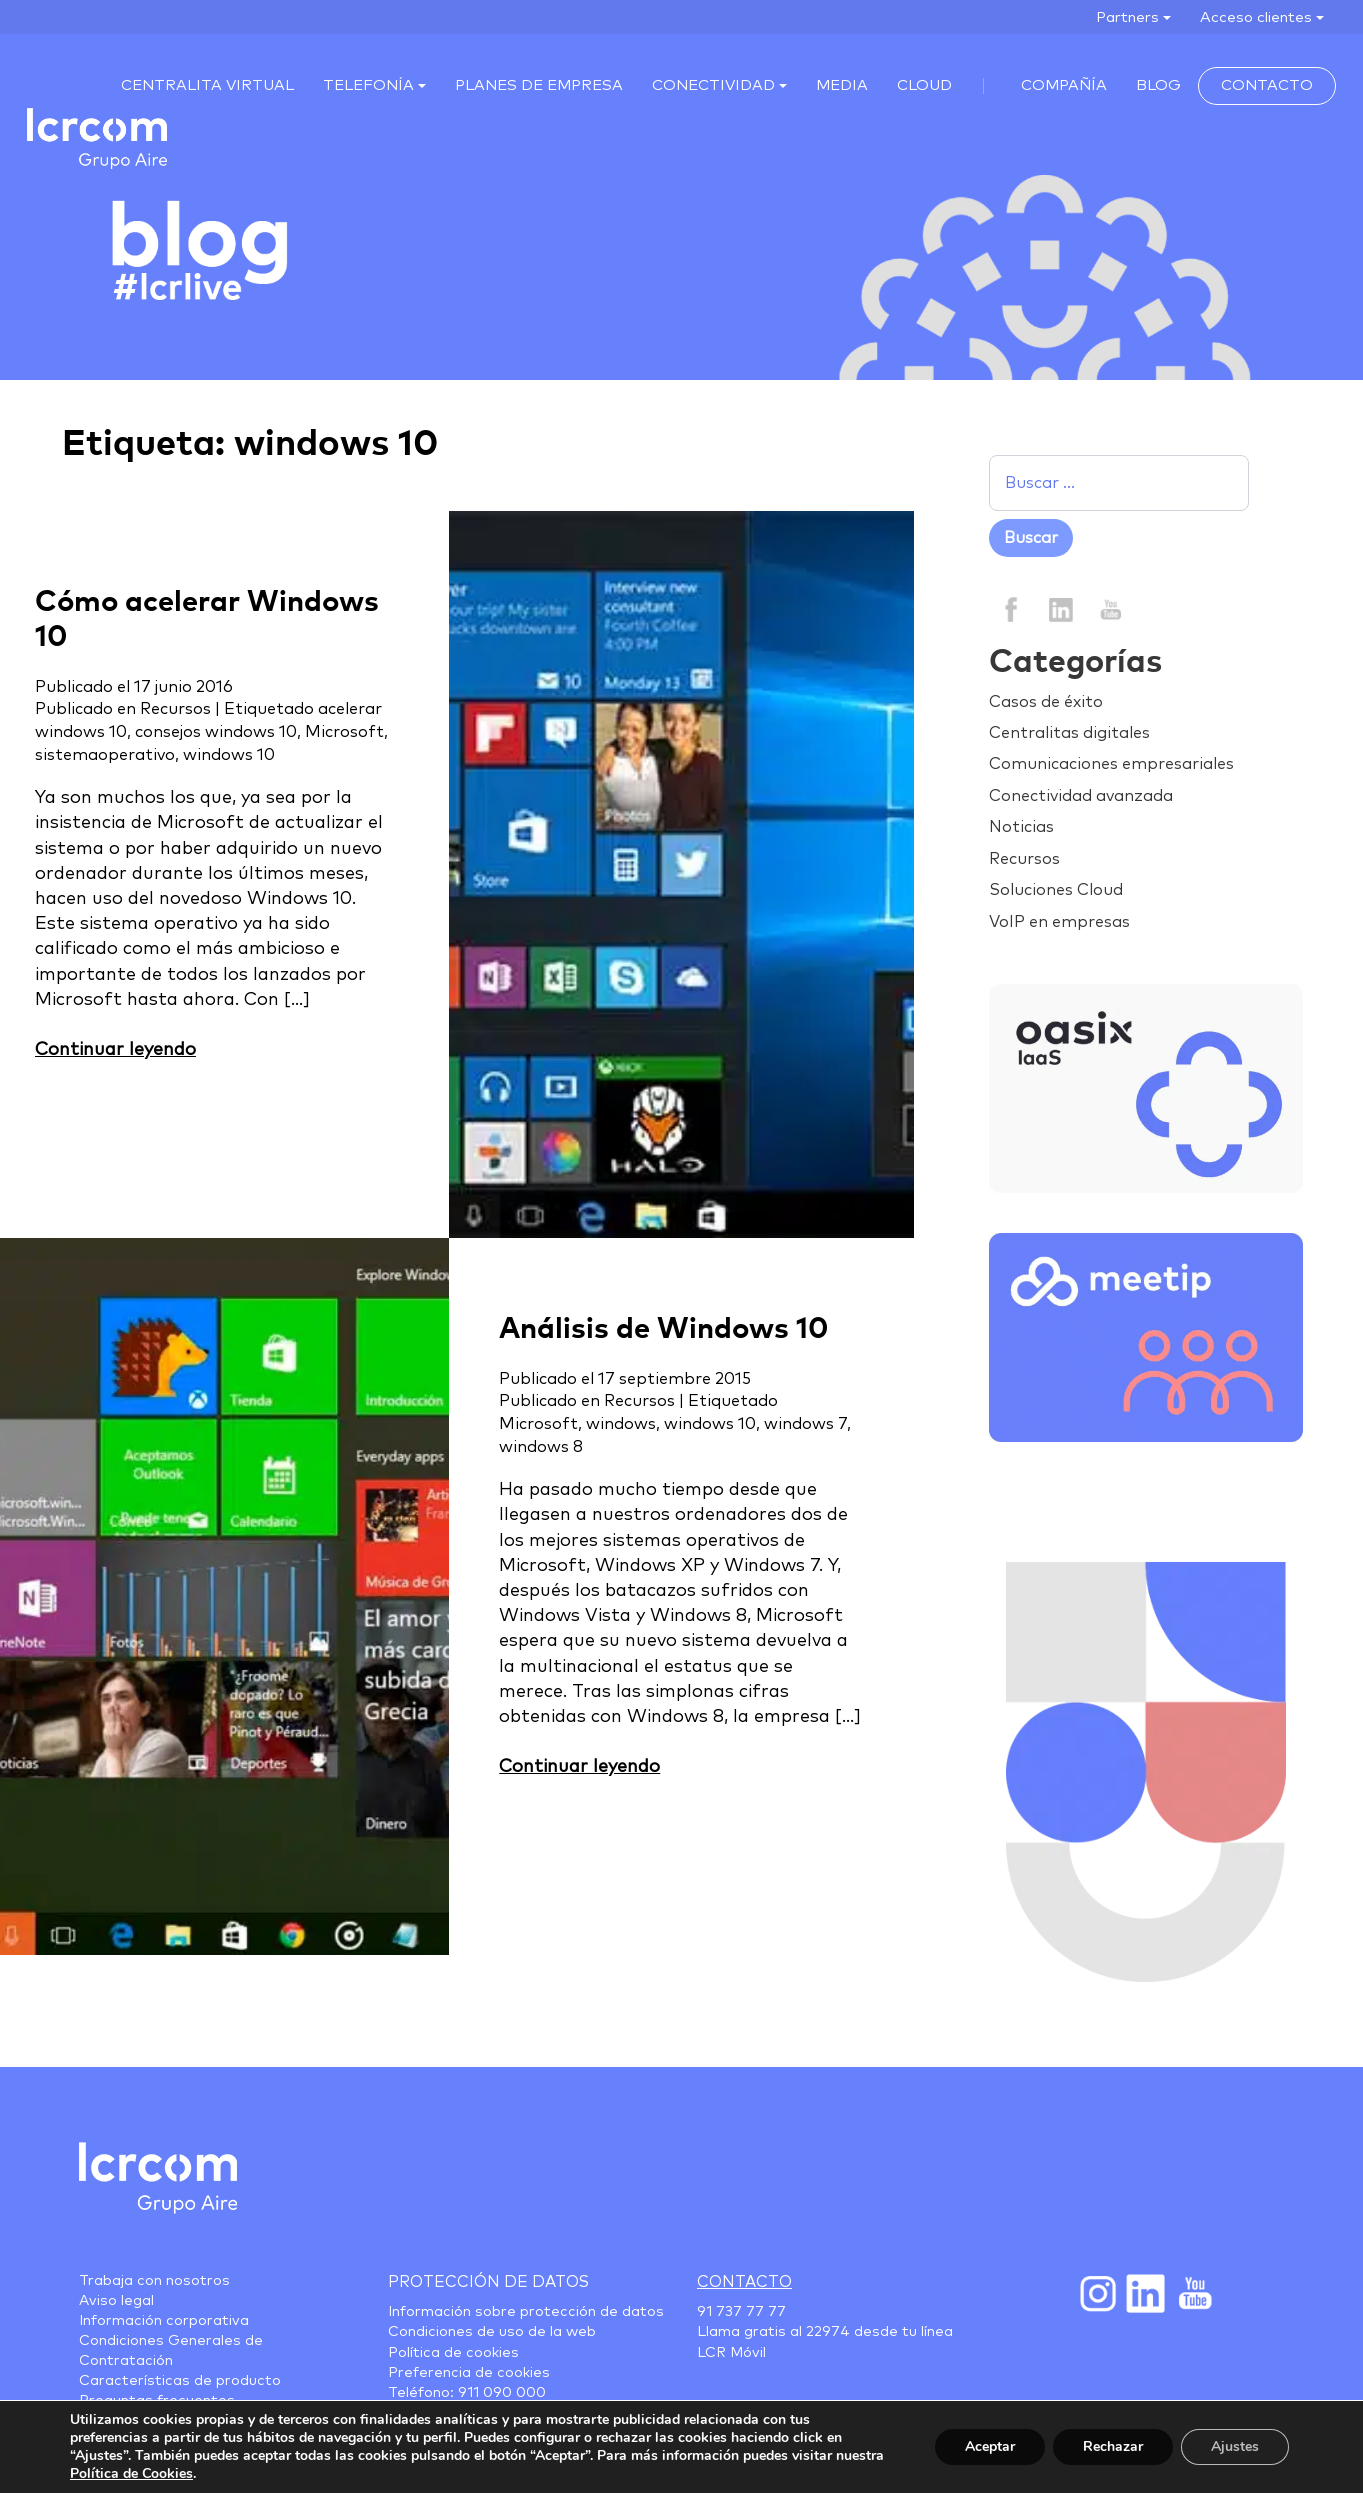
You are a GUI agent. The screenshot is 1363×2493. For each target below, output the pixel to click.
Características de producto (180, 2381)
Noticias (1021, 827)
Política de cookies (453, 2353)
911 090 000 (502, 2393)
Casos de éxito (1046, 702)
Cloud (924, 85)
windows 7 (805, 1424)
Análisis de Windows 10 (663, 1329)
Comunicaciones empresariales (1111, 764)
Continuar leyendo (115, 1050)
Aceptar (990, 2446)
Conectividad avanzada (1081, 796)
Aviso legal (116, 2301)
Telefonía (368, 85)
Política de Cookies (131, 2473)
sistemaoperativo (105, 755)
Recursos (175, 709)
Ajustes (1235, 2446)
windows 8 (541, 1447)
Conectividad (713, 85)
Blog (1158, 85)
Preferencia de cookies (469, 2373)
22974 (828, 2332)
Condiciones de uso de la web (492, 2332)
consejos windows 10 (216, 732)
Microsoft (344, 732)
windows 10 (229, 755)
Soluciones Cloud (1056, 890)
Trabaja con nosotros (154, 2281)
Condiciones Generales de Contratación (171, 2351)
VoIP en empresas (1059, 922)
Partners (1127, 17)
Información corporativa (164, 2321)
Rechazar (1113, 2446)
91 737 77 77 (741, 2312)
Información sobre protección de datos (526, 2312)
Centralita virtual (207, 85)
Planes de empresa (539, 85)
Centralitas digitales (1069, 733)
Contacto (1267, 85)
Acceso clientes (1256, 17)
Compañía (1064, 85)
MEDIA (842, 85)
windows (621, 1424)
